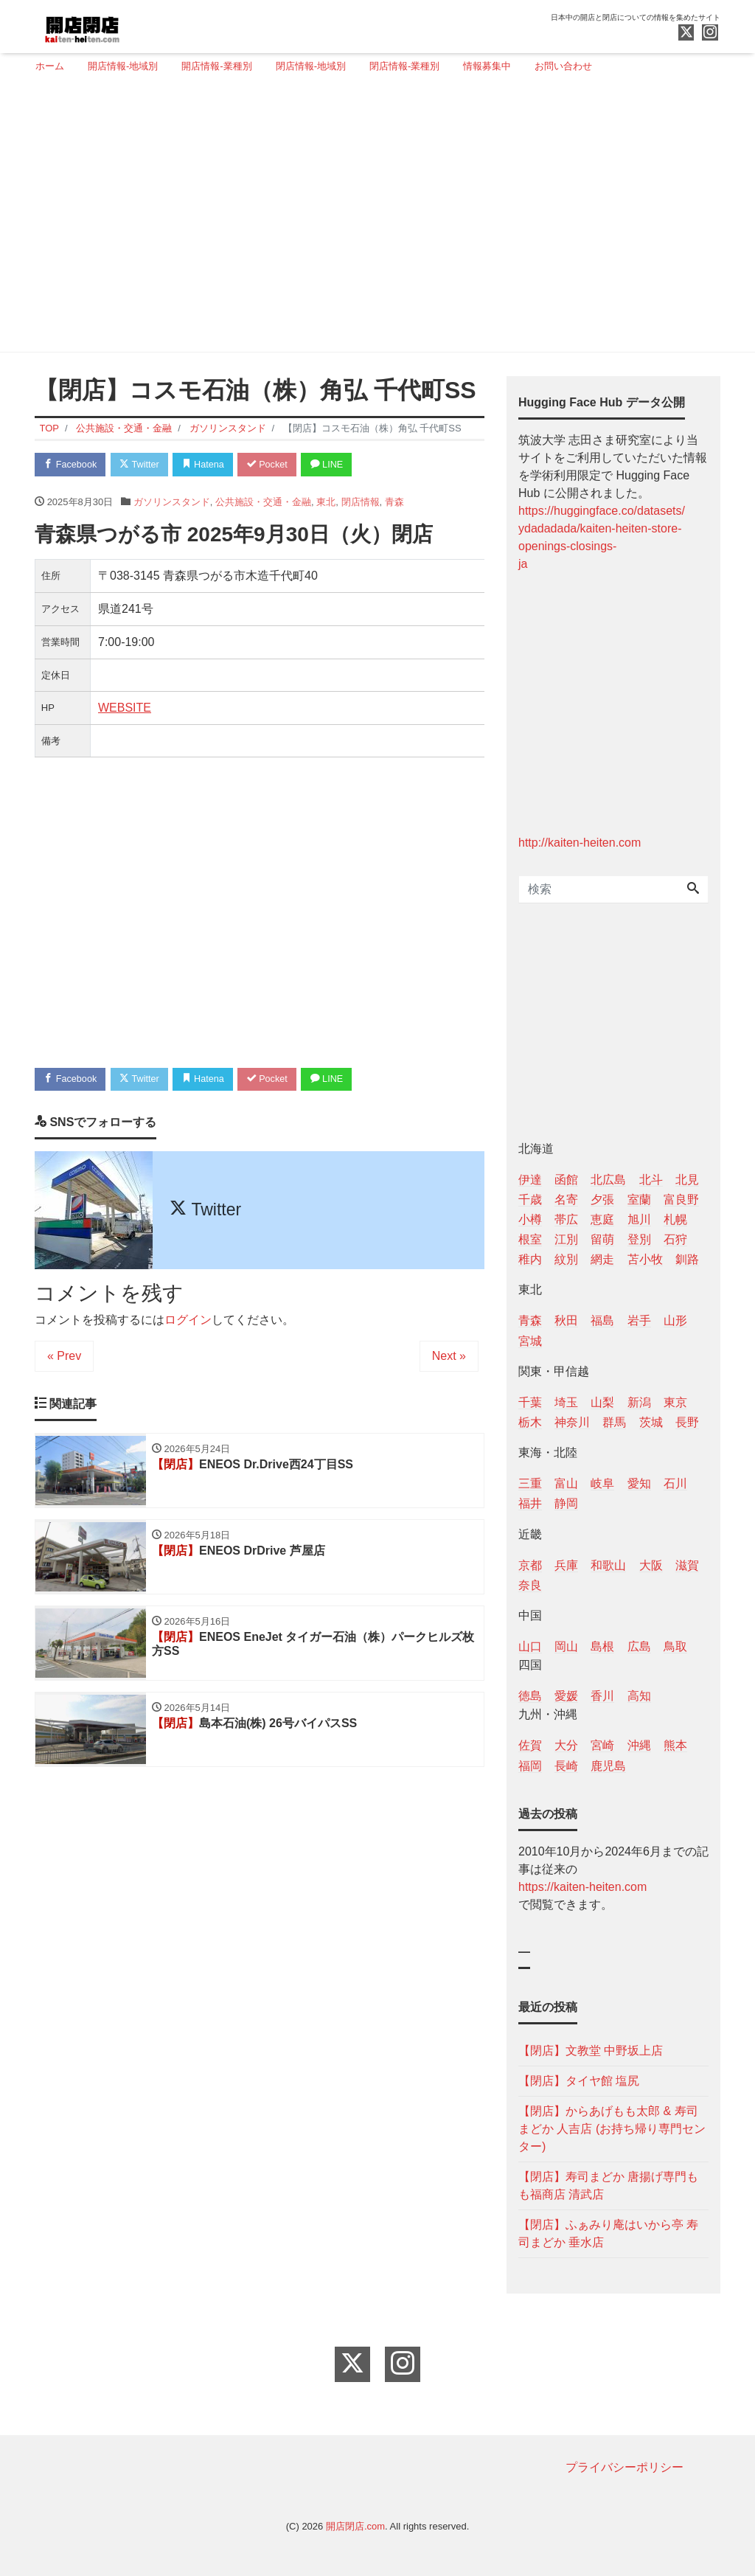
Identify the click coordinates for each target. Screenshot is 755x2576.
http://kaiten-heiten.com (579, 842)
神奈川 (572, 1422)
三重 (530, 1483)
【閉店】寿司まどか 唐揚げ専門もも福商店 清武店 (608, 2185)
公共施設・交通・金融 (263, 502)
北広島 (608, 1179)
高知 (639, 1696)
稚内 (530, 1259)
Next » (449, 1357)
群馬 (614, 1422)
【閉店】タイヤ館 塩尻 (578, 2081)
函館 (566, 1179)
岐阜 (602, 1483)
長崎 (566, 1766)
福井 (530, 1503)
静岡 (566, 1503)
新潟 (639, 1402)
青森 (394, 502)
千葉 (530, 1402)
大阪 (651, 1565)
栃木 (530, 1422)
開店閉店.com (355, 2526)
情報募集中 (487, 66)
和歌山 (608, 1565)
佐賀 (530, 1745)
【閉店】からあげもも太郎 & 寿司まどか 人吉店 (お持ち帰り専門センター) (612, 2129)
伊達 (530, 1179)
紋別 (566, 1259)
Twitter (142, 465)
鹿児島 (608, 1766)
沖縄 (639, 1745)
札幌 (675, 1219)
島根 (602, 1646)
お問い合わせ (563, 66)
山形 (675, 1320)
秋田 (566, 1320)
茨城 (651, 1422)
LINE (337, 465)
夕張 (602, 1199)
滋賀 (687, 1565)
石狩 (675, 1239)
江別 (566, 1239)
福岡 (530, 1766)
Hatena (209, 465)
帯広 (566, 1219)
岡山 (566, 1646)
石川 (675, 1483)
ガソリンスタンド (171, 502)
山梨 (602, 1402)
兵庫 (566, 1565)
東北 (325, 502)
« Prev (64, 1357)
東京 (675, 1402)
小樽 (530, 1219)
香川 (602, 1696)
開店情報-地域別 (123, 66)
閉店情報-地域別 (311, 66)
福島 (602, 1320)
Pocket (275, 465)
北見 (687, 1179)
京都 (530, 1565)
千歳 (530, 1199)
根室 (530, 1239)
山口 (530, 1646)
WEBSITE (124, 708)
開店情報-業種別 (216, 66)
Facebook (71, 465)
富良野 (681, 1199)
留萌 (602, 1239)
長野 (687, 1422)
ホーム (49, 66)
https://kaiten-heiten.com (582, 1887)
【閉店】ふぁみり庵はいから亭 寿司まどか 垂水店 (608, 2233)
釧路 (687, 1259)
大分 (566, 1745)
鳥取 (675, 1646)
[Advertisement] (372, 219)
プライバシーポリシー (624, 2467)
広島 (639, 1646)
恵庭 (602, 1219)
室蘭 (639, 1199)
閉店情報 (360, 502)
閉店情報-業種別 (404, 66)
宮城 (530, 1341)
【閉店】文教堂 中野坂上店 (590, 2050)
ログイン (188, 1321)
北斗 (651, 1179)
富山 (566, 1483)
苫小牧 (645, 1259)
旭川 (639, 1219)
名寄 (566, 1199)
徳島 (530, 1696)
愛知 (639, 1483)
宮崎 (602, 1745)
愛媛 (566, 1696)
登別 (639, 1239)
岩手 (639, 1320)
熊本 (675, 1745)
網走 (602, 1259)
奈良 (530, 1585)
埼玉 (566, 1402)
